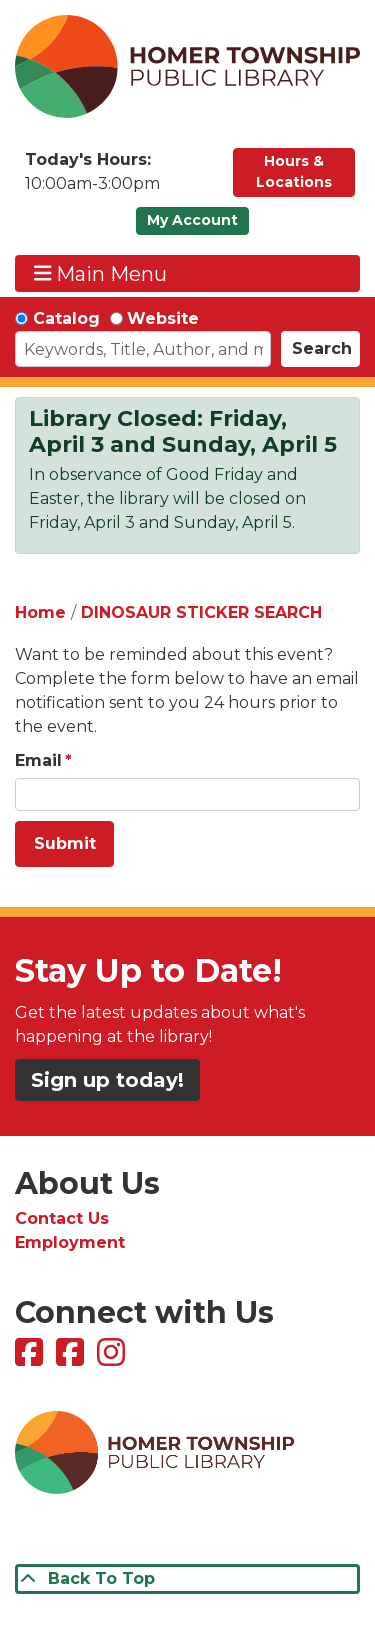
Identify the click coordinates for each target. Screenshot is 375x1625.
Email (38, 760)
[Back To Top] (187, 1579)
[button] (119, 177)
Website (163, 318)
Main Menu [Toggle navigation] (101, 273)
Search (322, 348)
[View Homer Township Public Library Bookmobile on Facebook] (72, 1358)
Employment (70, 1242)
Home (40, 612)
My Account (192, 220)
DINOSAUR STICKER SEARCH (201, 612)
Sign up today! (107, 1080)
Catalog (66, 318)
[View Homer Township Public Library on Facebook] (31, 1358)
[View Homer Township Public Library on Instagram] (113, 1358)
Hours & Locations (294, 171)
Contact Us (62, 1218)
